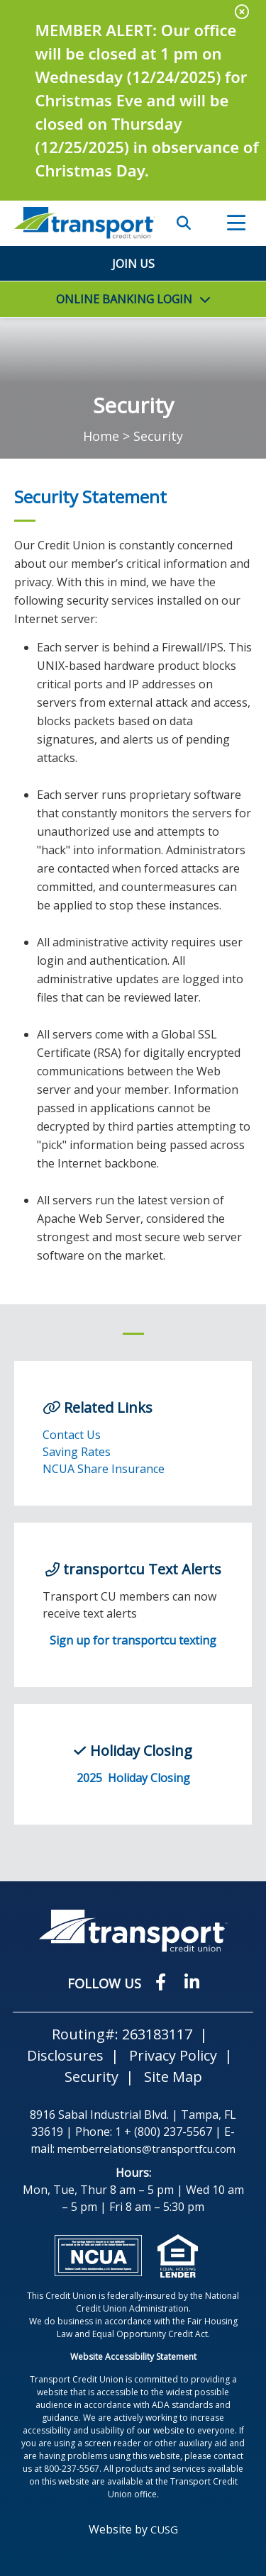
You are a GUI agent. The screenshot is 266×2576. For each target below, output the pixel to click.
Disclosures (65, 2055)
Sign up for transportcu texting (133, 1640)
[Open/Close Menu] (236, 223)
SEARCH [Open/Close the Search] (183, 223)
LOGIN (124, 299)
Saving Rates (77, 1452)
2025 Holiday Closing (133, 1778)
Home (101, 435)
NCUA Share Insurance (104, 1469)
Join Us (133, 263)
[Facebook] (162, 1981)
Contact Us (72, 1435)
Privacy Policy (173, 2055)
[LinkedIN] (191, 1981)
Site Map (173, 2076)
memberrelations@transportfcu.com (146, 2148)
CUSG (164, 2529)
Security (91, 2076)
